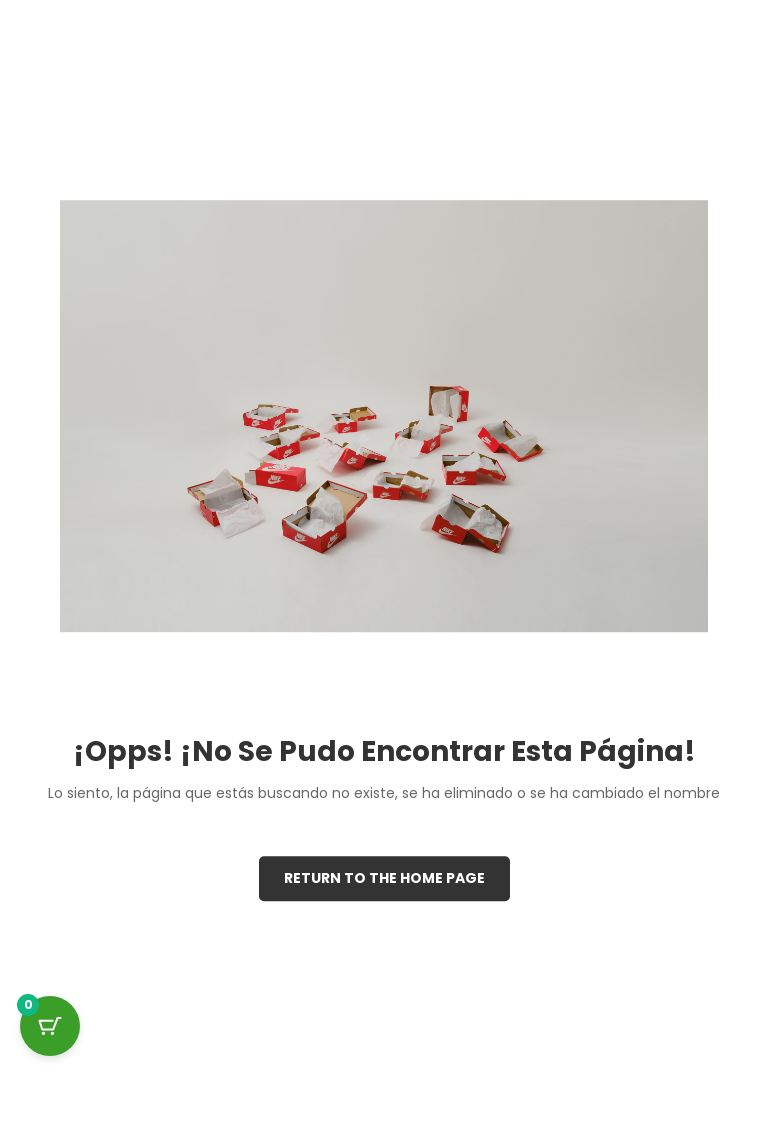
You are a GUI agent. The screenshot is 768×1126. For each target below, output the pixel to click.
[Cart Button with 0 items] (50, 1026)
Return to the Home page (384, 878)
